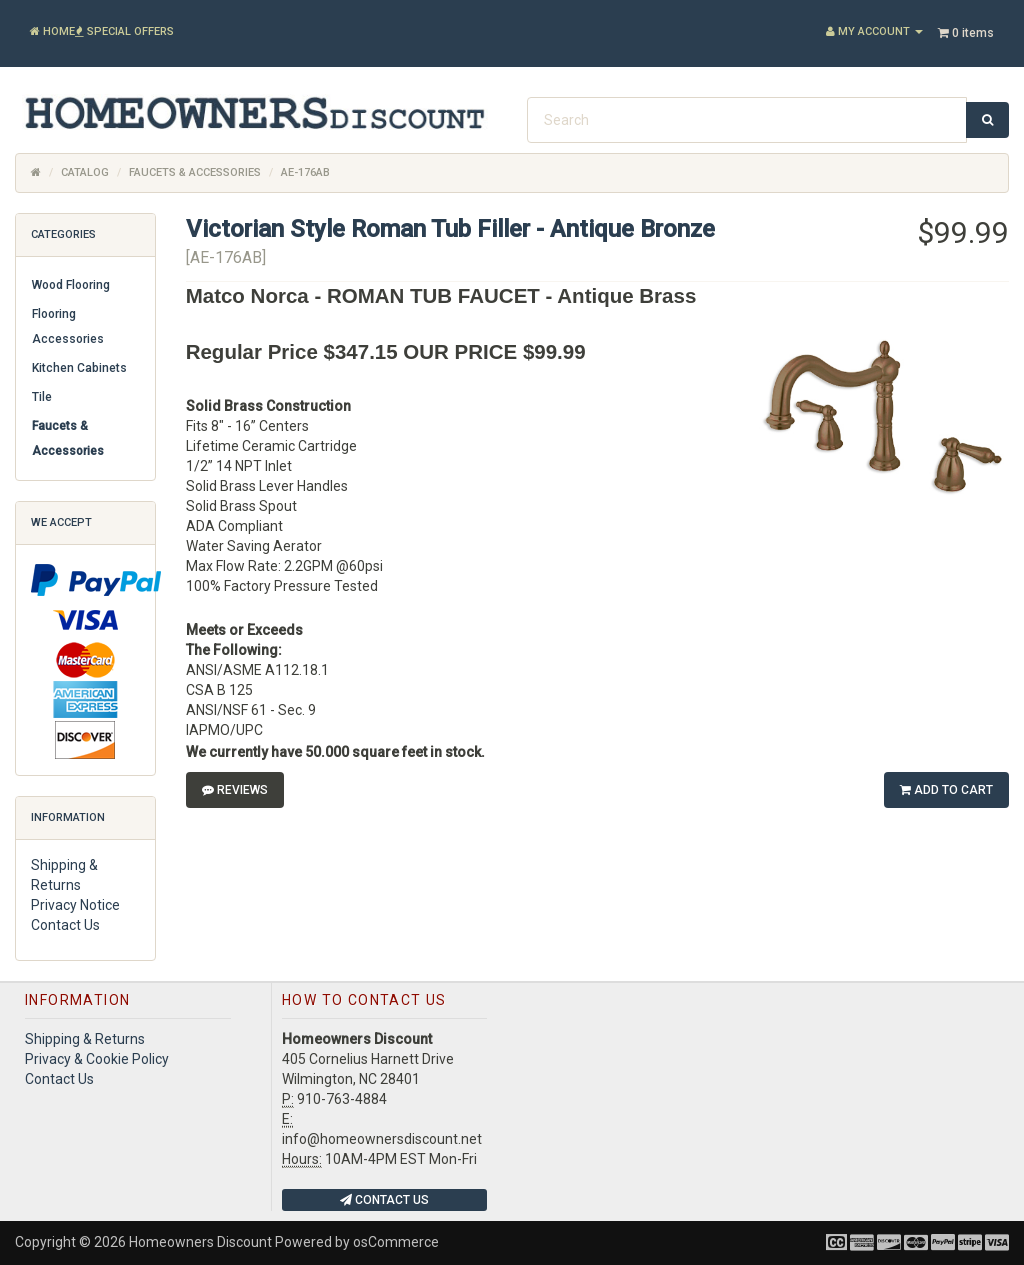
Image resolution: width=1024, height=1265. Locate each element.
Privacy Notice (75, 905)
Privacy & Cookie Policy (97, 1059)
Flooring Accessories (68, 326)
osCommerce (396, 1242)
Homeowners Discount (200, 1242)
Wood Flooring (71, 285)
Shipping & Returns (85, 1039)
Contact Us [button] (384, 1200)
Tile (42, 397)
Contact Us (65, 925)
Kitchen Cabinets (79, 368)
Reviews (235, 790)
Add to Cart (946, 790)
